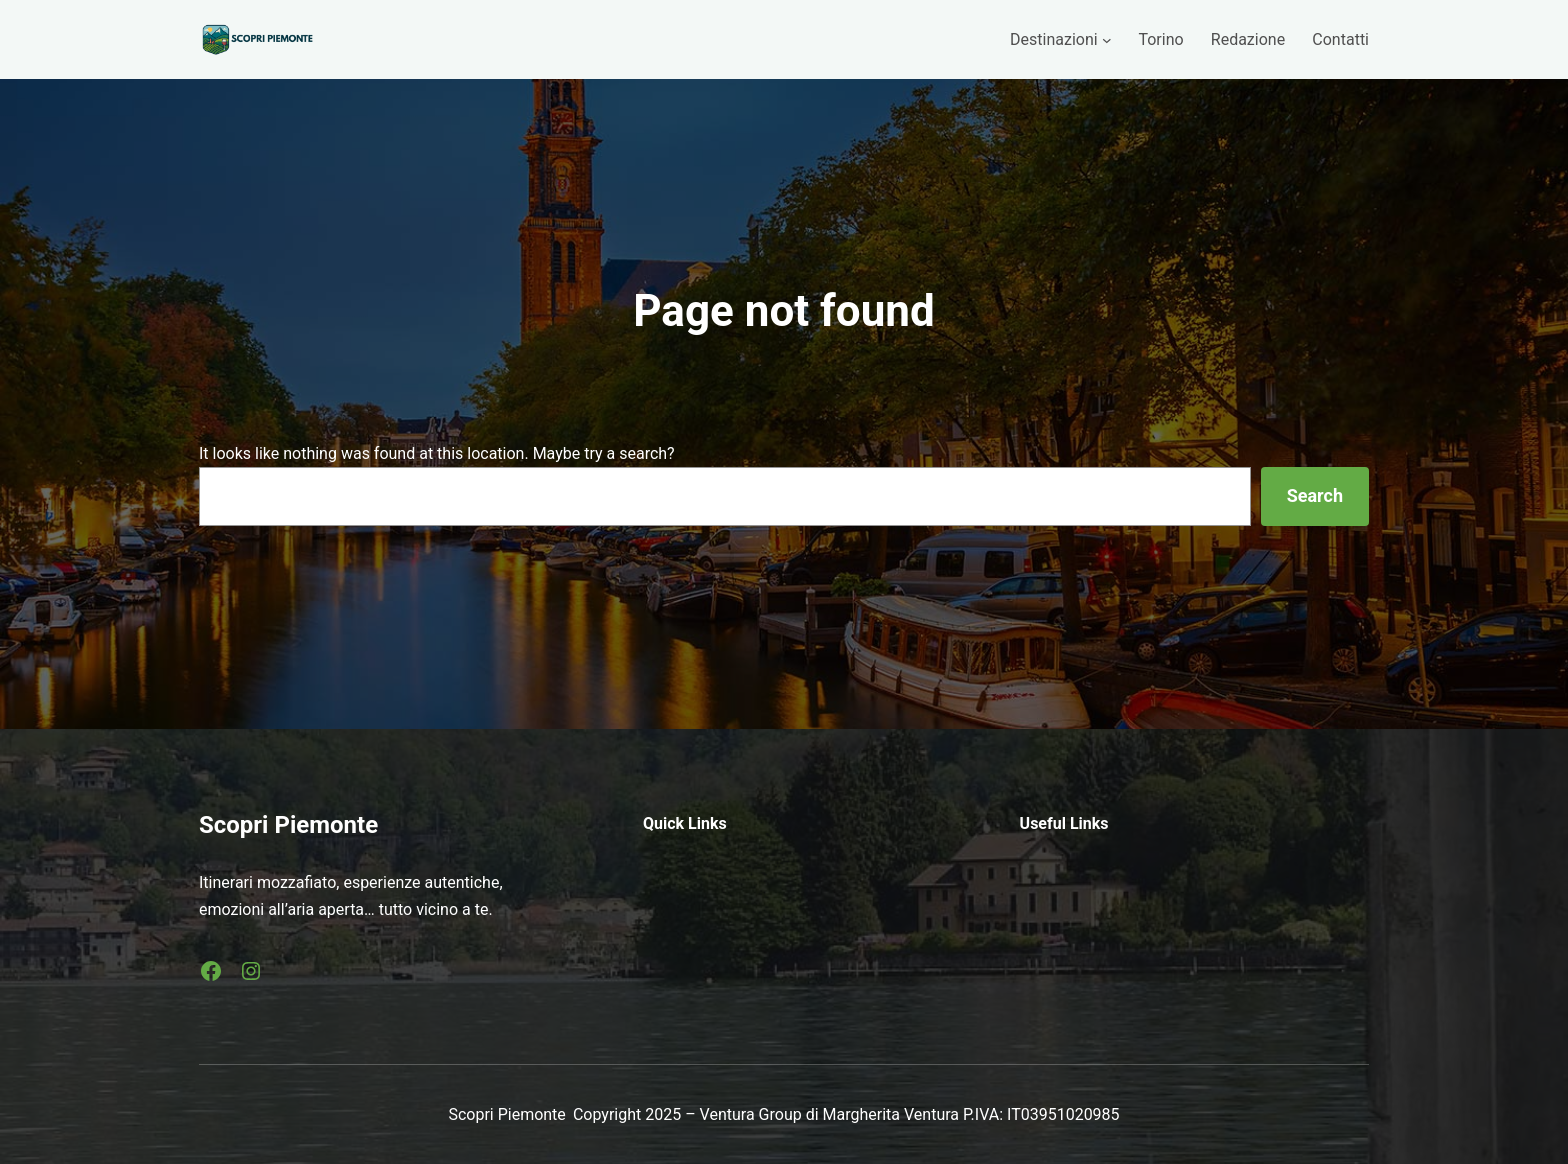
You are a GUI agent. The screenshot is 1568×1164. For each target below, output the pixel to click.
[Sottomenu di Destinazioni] (1107, 40)
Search (1315, 495)
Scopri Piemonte (288, 825)
